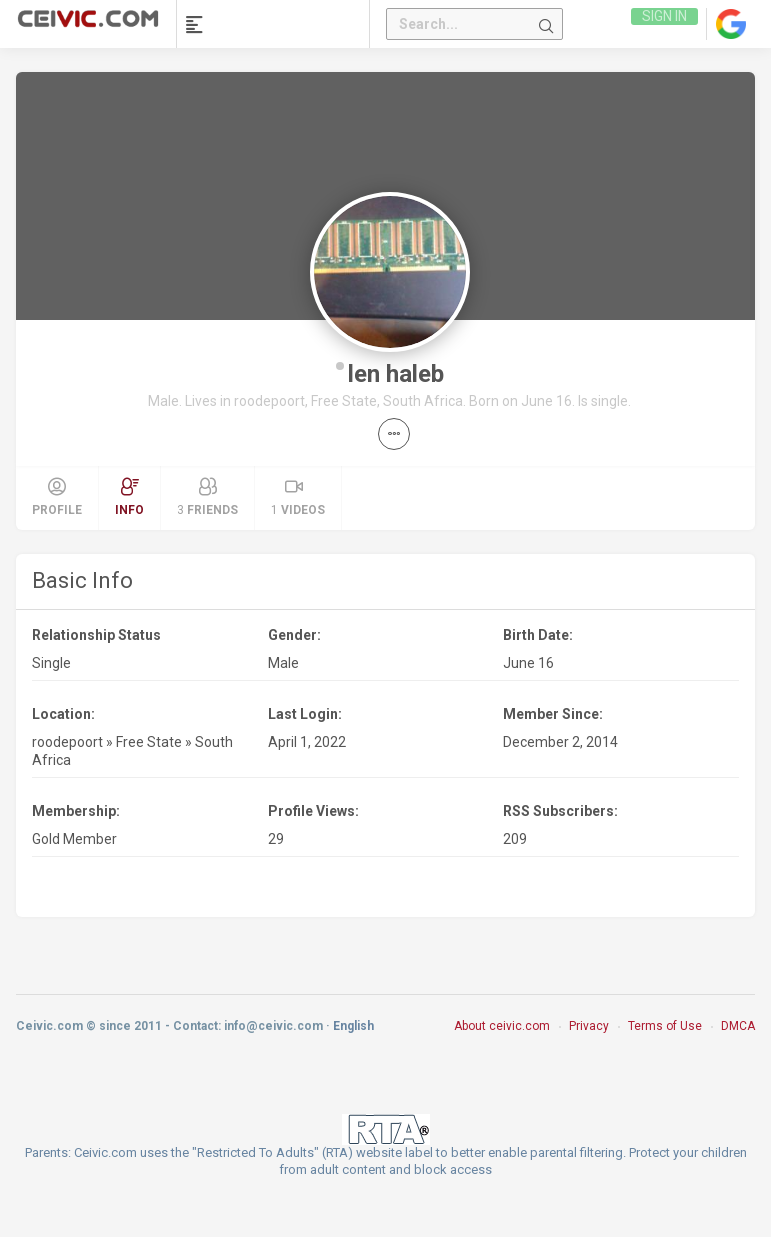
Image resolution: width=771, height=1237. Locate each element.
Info (129, 497)
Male (283, 663)
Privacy (589, 1026)
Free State (149, 742)
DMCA (738, 1026)
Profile (57, 497)
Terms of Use (665, 1026)
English (353, 1026)
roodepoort (67, 742)
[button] (394, 434)
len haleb (396, 374)
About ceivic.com (502, 1026)
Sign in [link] (663, 24)
